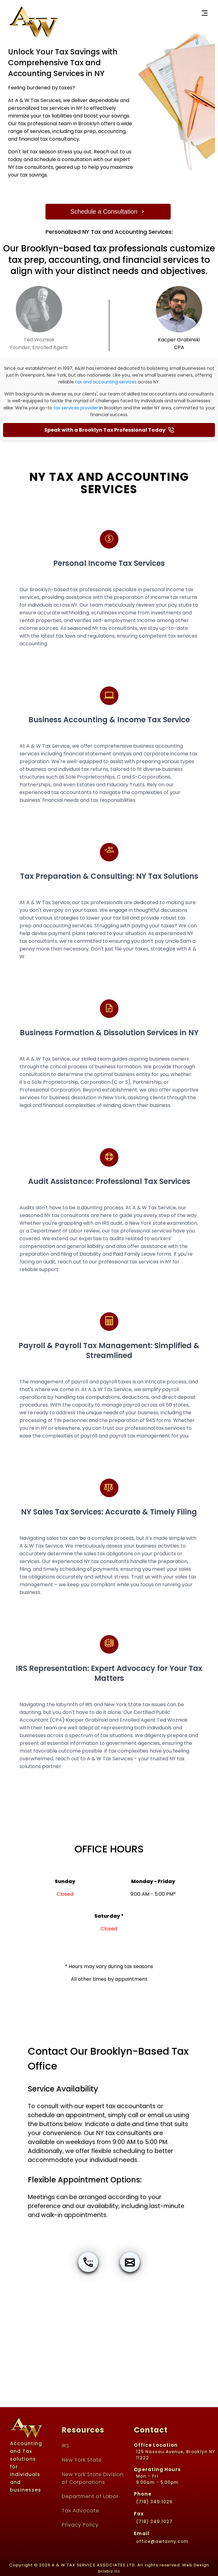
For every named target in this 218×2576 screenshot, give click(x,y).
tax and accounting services (106, 382)
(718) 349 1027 (154, 2522)
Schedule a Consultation (108, 211)
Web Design (195, 2565)
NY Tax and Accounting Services (109, 483)
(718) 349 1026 (154, 2502)
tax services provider (75, 408)
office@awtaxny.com (162, 2541)
